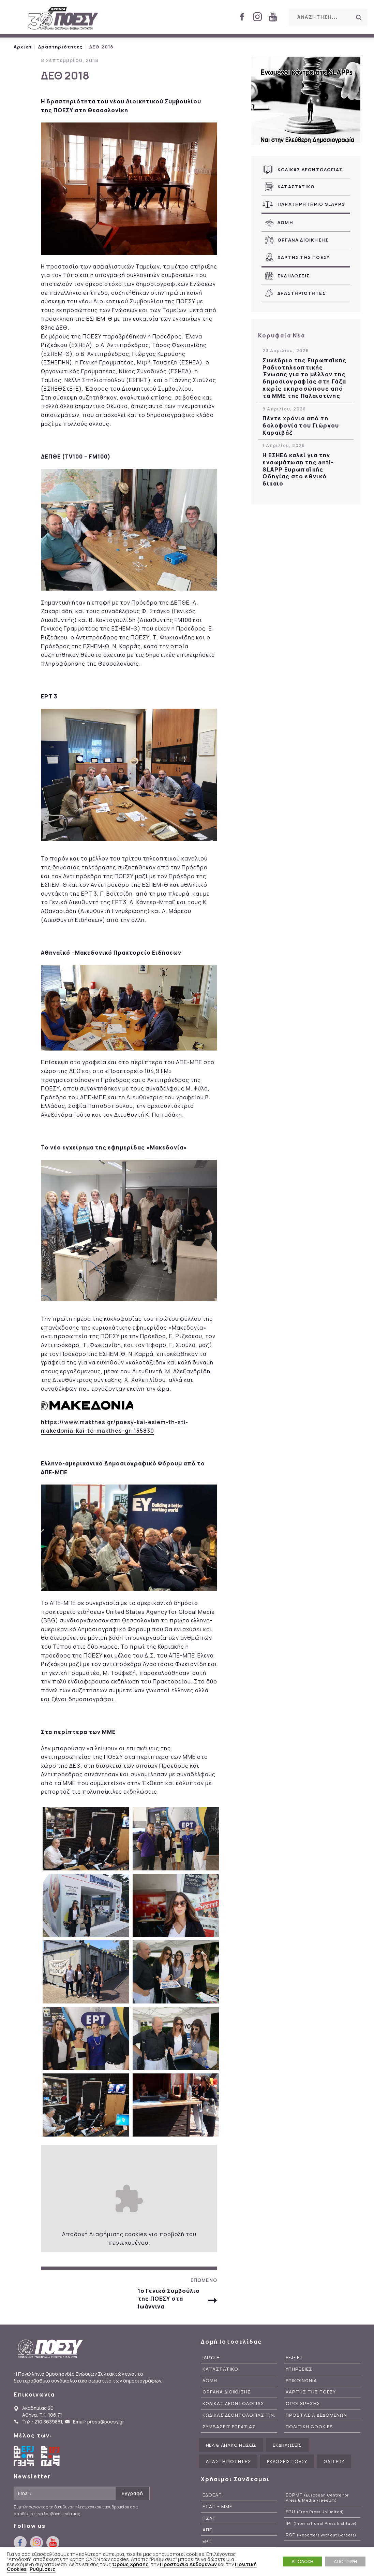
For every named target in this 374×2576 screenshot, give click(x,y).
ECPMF (317, 2497)
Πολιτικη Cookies (309, 2426)
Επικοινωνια (301, 2380)
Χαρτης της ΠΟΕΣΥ (304, 257)
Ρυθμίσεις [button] (43, 2568)
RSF (321, 2534)
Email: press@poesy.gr (98, 2421)
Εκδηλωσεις (294, 276)
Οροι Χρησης (303, 2403)
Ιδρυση (211, 2357)
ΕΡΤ (207, 2541)
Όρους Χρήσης (130, 2564)
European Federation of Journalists (24, 2456)
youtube (273, 17)
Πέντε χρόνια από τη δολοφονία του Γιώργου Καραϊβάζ (301, 425)
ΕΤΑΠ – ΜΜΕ (217, 2506)
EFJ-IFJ (294, 2357)
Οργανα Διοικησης (303, 240)
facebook (242, 17)
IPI (321, 2523)
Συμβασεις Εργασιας (229, 2426)
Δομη (285, 222)
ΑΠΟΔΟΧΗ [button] (302, 2561)
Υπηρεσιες (299, 2369)
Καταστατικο (296, 187)
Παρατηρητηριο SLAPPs (311, 204)
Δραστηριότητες (60, 47)
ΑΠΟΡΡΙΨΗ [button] (345, 2561)
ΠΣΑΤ (209, 2518)
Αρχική (22, 47)
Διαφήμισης (106, 2234)
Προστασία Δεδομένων (188, 2564)
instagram (257, 17)
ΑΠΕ (207, 2529)
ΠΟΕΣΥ (63, 19)
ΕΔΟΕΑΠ (212, 2495)
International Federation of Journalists (51, 2456)
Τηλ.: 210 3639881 (42, 2421)
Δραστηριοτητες (302, 293)
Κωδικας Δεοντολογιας (310, 170)
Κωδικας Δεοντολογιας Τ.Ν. (239, 2415)
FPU (315, 2511)
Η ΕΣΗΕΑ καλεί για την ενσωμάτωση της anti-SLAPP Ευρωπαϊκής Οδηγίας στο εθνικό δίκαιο (298, 469)
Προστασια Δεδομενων (316, 2415)
